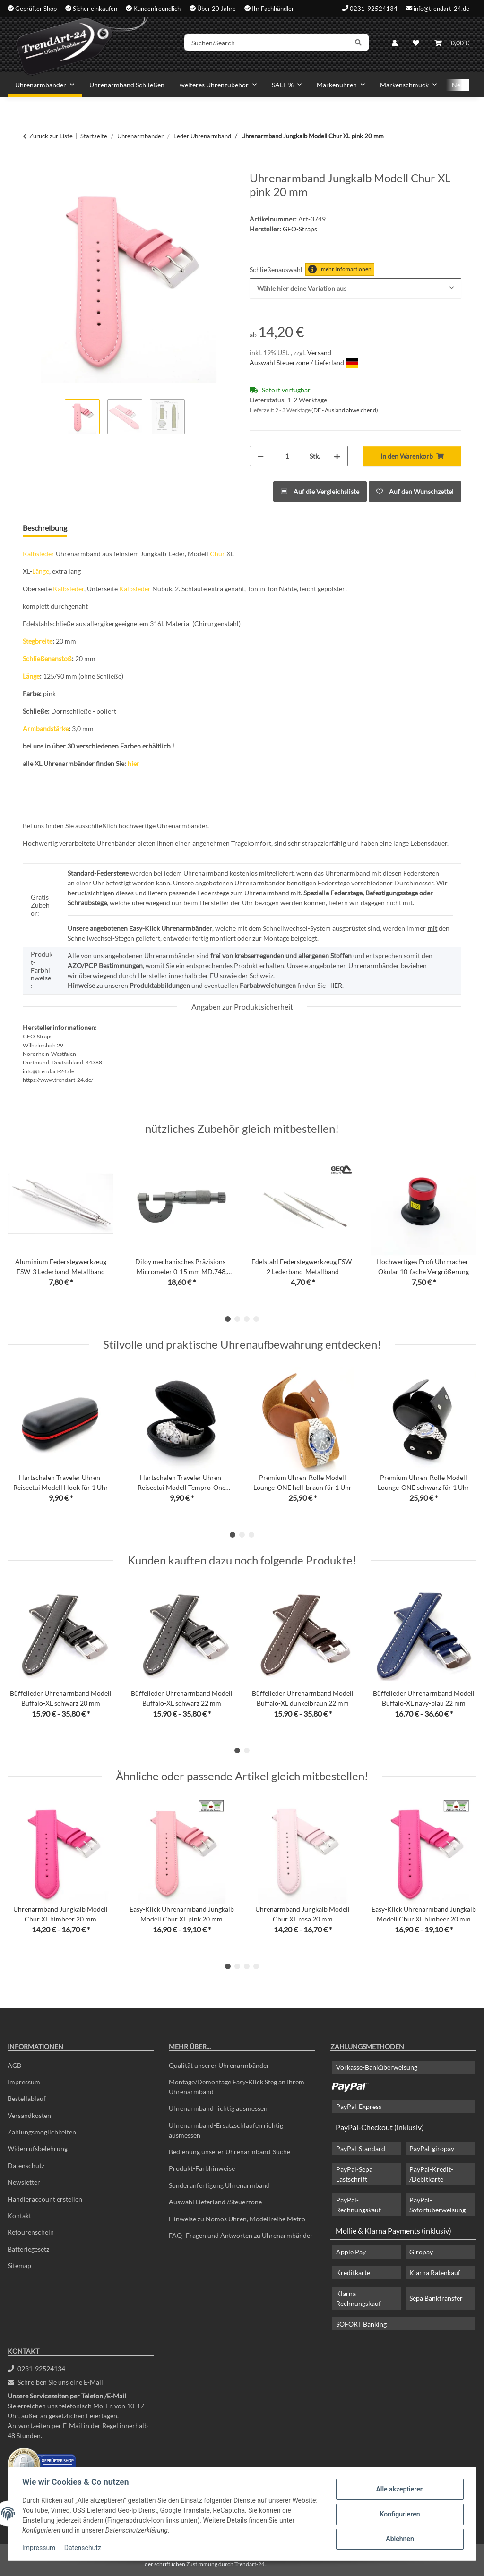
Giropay (421, 2252)
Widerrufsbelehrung (38, 2148)
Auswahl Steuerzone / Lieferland (304, 362)
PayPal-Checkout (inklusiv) (380, 2127)
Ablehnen (399, 2538)
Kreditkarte (353, 2273)
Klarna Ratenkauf (434, 2273)
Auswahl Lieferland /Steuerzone (215, 2202)
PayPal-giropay (431, 2148)
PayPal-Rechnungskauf (358, 2205)
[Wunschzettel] (416, 43)
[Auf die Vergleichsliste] (320, 491)
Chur (217, 554)
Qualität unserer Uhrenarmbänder (219, 2065)
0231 (36, 2368)
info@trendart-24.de (441, 8)
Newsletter (24, 2182)
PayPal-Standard (360, 2148)
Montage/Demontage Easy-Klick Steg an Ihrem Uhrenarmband (236, 2087)
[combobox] (355, 288)
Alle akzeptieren (399, 2489)
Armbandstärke (46, 728)
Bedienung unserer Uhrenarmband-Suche (229, 2152)
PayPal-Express (358, 2106)
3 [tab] (247, 1319)
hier (133, 763)
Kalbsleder (38, 554)
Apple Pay (351, 2252)
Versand (319, 353)
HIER (334, 985)
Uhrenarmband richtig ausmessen (218, 2108)
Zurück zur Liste (51, 136)
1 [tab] (228, 1319)
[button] (394, 43)
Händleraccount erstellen (45, 2199)
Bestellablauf (27, 2098)
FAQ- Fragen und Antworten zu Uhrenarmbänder (241, 2235)
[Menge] (286, 456)
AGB (14, 2065)
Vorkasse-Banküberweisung (376, 2067)
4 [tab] (256, 1319)
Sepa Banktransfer (436, 2298)
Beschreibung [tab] (45, 527)
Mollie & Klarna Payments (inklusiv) (393, 2230)
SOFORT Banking (361, 2324)
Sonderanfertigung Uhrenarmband (219, 2185)
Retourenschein (31, 2232)
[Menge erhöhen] (337, 456)
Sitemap (19, 2265)
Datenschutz (83, 2547)
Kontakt (19, 2215)
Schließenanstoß (47, 659)
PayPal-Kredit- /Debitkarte (431, 2174)
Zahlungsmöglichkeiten (42, 2132)
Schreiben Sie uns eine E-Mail (55, 2382)
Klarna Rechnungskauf (358, 2298)
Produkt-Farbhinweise (202, 2168)
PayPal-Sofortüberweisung (437, 2205)
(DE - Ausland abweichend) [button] (344, 410)
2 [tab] (237, 1319)
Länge (40, 571)
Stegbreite (37, 641)
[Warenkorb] (451, 43)
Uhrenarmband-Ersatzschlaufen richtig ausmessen (226, 2130)
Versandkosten (29, 2115)
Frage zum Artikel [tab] (110, 527)
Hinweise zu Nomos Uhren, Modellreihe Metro (237, 2219)
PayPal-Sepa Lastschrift (354, 2174)
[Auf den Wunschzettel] (415, 491)
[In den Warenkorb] (30, 166)
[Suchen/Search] (269, 43)
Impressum (39, 2547)
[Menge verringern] (260, 456)
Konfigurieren (399, 2514)
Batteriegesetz (28, 2249)
